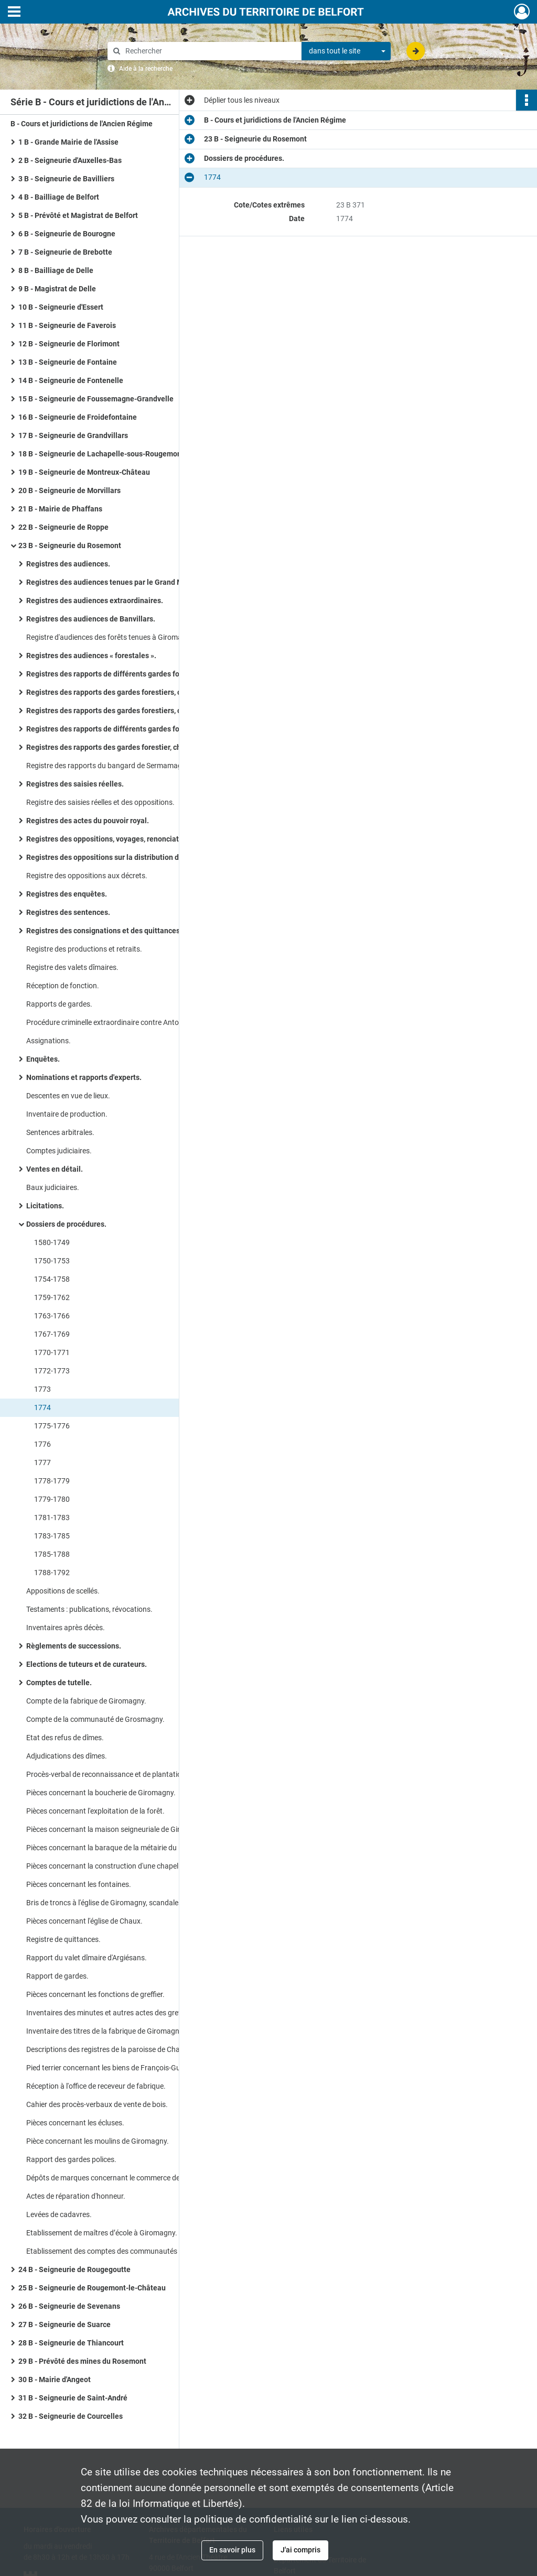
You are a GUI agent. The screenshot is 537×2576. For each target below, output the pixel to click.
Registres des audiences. (68, 564)
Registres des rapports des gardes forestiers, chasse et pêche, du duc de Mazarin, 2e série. (131, 710)
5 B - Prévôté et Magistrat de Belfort (78, 215)
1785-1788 (52, 1554)
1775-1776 (52, 1426)
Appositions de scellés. (63, 1591)
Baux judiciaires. (52, 1187)
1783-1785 (52, 1536)
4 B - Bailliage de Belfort (58, 197)
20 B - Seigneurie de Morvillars (69, 490)
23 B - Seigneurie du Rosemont (69, 545)
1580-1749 (52, 1242)
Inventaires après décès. (65, 1627)
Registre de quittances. (63, 1939)
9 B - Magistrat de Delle (57, 289)
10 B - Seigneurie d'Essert (60, 307)
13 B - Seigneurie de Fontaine (67, 362)
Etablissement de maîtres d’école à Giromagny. (101, 2233)
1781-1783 (52, 1517)
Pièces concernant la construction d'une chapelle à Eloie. (117, 1866)
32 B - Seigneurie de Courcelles (70, 2416)
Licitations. (45, 1206)
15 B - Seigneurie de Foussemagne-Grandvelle (96, 399)
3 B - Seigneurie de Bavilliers (66, 178)
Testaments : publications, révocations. (89, 1609)
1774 (42, 1407)
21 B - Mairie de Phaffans (60, 509)
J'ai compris (300, 2550)
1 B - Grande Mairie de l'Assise (68, 142)
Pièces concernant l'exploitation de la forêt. (95, 1811)
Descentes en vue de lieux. (68, 1095)
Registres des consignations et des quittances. (104, 930)
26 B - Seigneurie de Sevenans (69, 2306)
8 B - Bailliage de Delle (55, 270)
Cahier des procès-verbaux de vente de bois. (97, 2104)
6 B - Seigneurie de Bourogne (66, 234)
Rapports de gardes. (59, 1004)
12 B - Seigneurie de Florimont (69, 344)
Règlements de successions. (73, 1646)
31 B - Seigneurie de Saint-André (72, 2398)
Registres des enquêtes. (66, 894)
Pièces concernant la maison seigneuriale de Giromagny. (117, 1829)
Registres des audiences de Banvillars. (90, 619)
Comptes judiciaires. (59, 1151)
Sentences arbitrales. (60, 1132)
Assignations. (48, 1040)
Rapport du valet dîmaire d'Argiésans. (86, 1957)
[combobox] (346, 51)
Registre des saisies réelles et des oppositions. (100, 802)
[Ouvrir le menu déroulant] (14, 12)
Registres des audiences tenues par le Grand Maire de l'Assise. (130, 582)
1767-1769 (52, 1334)
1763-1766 (52, 1316)
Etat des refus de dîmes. (65, 1737)
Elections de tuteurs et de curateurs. (86, 1664)
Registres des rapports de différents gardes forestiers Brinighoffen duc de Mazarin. (131, 674)
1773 (42, 1389)
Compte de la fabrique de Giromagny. (86, 1701)
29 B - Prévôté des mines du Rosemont (82, 2361)
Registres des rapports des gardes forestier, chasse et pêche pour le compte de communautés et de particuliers (131, 747)
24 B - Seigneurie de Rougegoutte (74, 2269)
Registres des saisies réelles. (75, 784)
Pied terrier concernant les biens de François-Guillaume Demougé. (131, 2068)
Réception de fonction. (62, 985)
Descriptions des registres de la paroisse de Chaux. (108, 2049)
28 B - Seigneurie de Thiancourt (71, 2343)
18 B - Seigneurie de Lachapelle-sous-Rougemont (101, 454)
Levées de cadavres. (59, 2214)
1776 (42, 1444)
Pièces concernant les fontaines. (78, 1884)
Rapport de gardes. (57, 1976)
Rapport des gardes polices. (71, 2159)
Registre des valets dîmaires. (72, 967)
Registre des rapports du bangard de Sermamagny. (108, 765)
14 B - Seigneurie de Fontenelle (70, 380)
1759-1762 (52, 1297)
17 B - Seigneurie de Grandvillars (73, 435)
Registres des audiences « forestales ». (91, 655)
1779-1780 (52, 1499)
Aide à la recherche (146, 68)
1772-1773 (52, 1371)
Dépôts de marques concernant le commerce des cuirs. (114, 2178)
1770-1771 (52, 1352)
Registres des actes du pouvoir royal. (87, 820)
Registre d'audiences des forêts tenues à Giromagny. (111, 637)
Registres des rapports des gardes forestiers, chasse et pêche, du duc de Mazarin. (131, 692)
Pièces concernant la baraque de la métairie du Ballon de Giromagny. (131, 1847)
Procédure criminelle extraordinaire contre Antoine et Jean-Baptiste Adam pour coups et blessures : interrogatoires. (131, 1022)
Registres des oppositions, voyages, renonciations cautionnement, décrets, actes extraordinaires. (131, 839)
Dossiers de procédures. (66, 1224)
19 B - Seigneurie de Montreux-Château (84, 472)
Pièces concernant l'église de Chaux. (84, 1921)
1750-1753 (52, 1261)
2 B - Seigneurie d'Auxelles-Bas (70, 160)
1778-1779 (52, 1481)
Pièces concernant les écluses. (75, 2123)
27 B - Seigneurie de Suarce (64, 2324)
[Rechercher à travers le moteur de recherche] (209, 51)
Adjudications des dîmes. (66, 1756)
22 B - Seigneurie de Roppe (63, 527)
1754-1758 (52, 1279)
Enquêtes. (43, 1059)
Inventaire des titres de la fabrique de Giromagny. (105, 2031)
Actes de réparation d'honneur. (75, 2196)
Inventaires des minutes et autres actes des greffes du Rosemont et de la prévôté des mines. (131, 2013)
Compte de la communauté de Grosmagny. (95, 1719)
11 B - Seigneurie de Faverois (67, 325)
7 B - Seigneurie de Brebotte (65, 252)
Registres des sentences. (68, 912)
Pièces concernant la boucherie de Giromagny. (101, 1792)
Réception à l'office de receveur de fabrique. (96, 2086)
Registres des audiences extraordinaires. (94, 600)
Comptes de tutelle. (59, 1682)
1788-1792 (52, 1572)
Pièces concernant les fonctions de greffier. (95, 1994)
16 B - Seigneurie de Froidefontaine (77, 417)
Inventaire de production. (67, 1114)
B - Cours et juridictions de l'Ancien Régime (81, 123)
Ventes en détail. (54, 1169)
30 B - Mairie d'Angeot (54, 2379)
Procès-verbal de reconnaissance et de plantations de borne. (123, 1774)
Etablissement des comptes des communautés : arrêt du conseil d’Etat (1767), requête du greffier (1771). (131, 2251)
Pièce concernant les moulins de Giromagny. (97, 2141)
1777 (42, 1462)
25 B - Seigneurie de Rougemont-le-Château (92, 2288)
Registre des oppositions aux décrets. (86, 875)
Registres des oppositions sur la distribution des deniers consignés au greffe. (131, 857)
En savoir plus (232, 2550)
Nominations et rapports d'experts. (84, 1077)
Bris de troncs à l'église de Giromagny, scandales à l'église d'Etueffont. (131, 1902)
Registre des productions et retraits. (84, 949)
